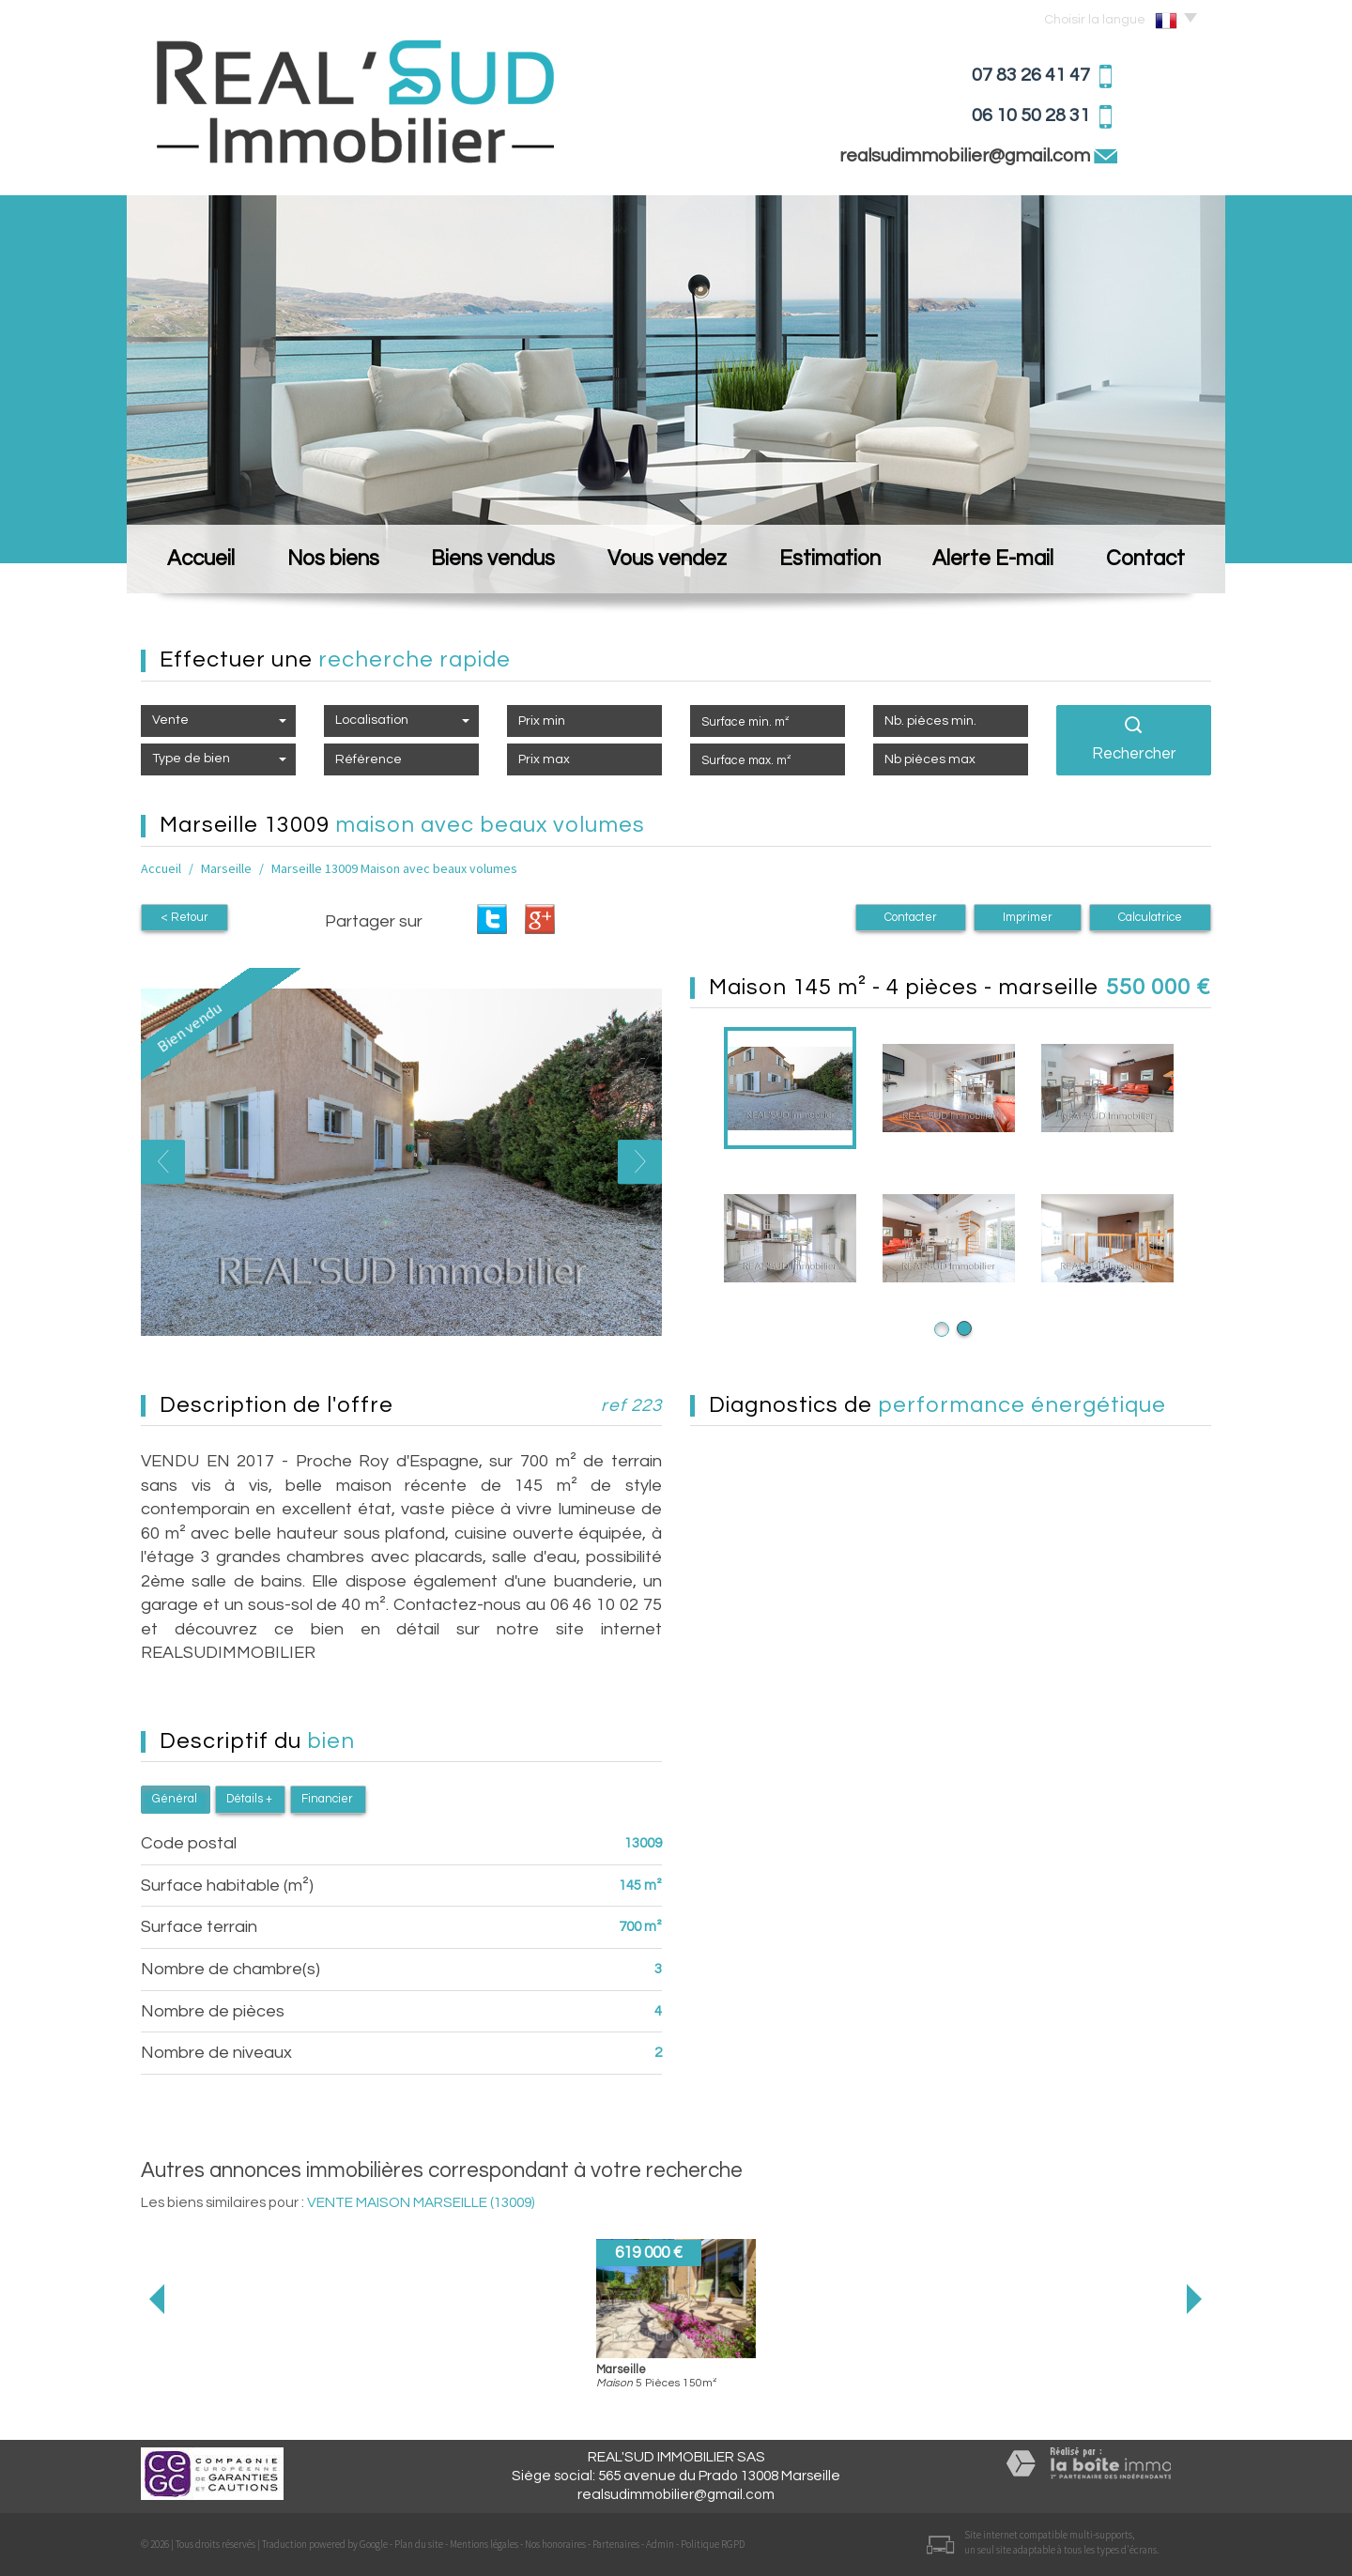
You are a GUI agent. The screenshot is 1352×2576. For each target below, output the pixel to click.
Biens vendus (493, 559)
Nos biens (333, 559)
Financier (327, 1799)
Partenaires (615, 2544)
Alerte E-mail (992, 559)
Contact (1145, 559)
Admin (660, 2544)
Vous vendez (667, 559)
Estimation (830, 559)
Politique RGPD (713, 2544)
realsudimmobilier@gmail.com (966, 155)
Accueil (201, 559)
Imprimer (1027, 918)
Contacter (910, 918)
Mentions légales (484, 2544)
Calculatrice (1150, 918)
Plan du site (418, 2544)
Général (174, 1799)
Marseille (226, 868)
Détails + (249, 1799)
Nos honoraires (555, 2544)
